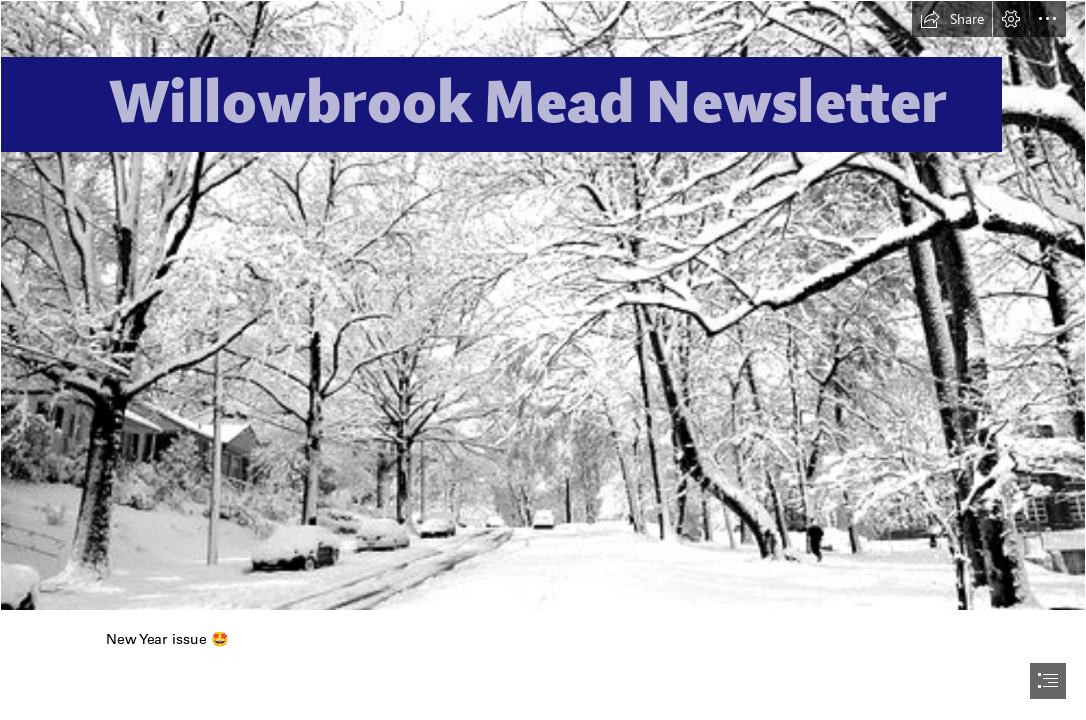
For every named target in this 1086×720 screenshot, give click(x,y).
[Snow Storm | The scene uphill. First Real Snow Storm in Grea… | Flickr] (543, 305)
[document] (543, 360)
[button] (952, 19)
